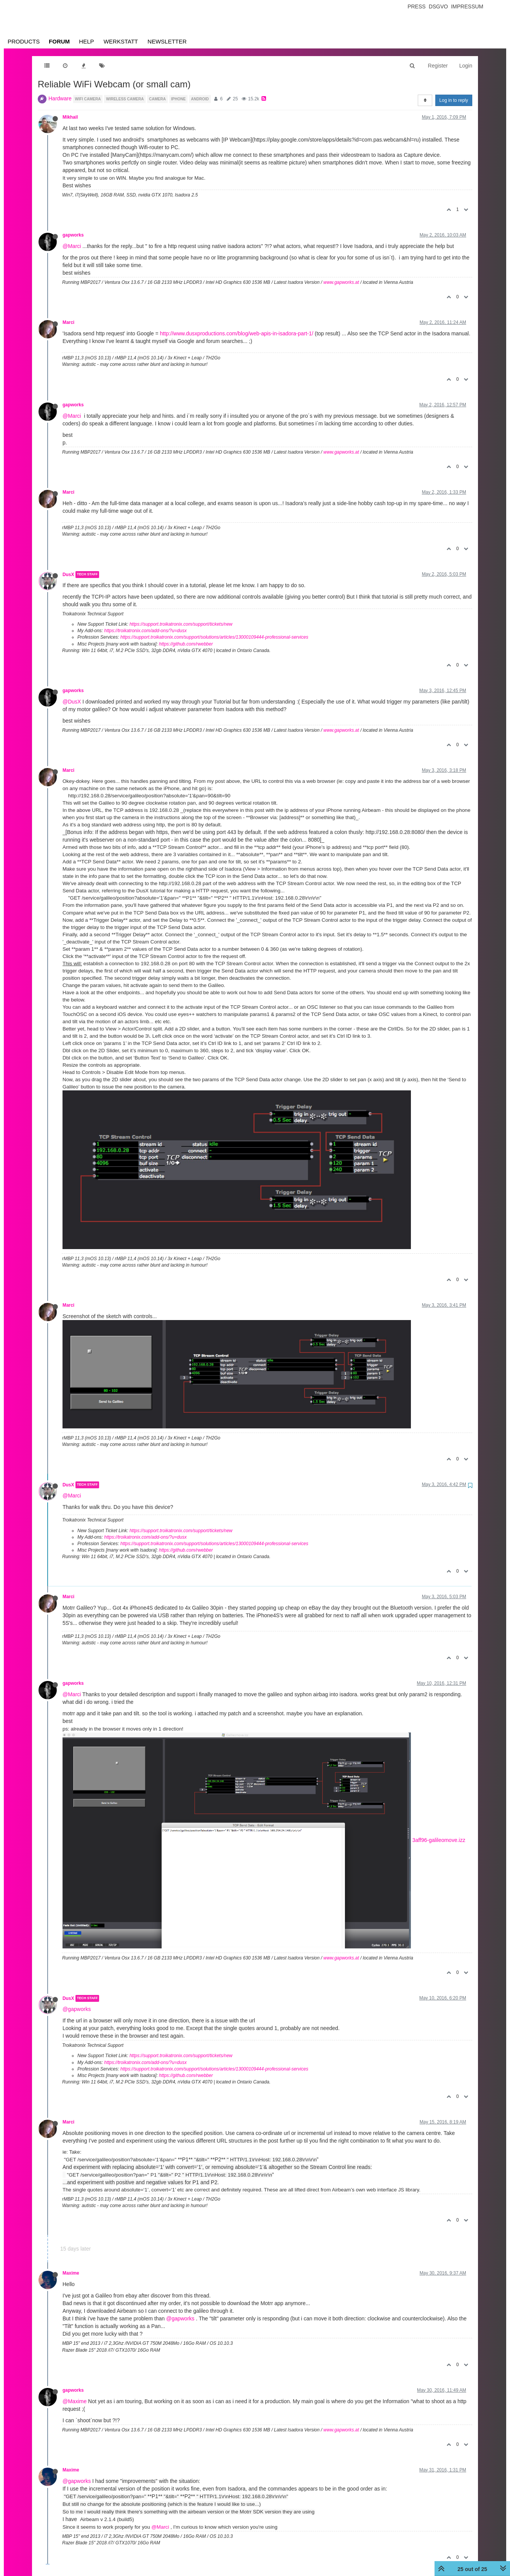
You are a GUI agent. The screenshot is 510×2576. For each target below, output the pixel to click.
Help (86, 41)
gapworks (73, 235)
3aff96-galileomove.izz (438, 1840)
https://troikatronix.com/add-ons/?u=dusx (145, 630)
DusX (68, 574)
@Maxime (75, 2401)
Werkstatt (121, 41)
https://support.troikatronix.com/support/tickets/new (181, 624)
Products (24, 41)
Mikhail (70, 117)
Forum (59, 41)
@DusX (72, 702)
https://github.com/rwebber (186, 644)
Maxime (71, 2273)
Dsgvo (438, 6)
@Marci (72, 246)
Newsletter (167, 41)
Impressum (467, 6)
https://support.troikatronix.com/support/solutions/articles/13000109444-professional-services (214, 637)
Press (416, 6)
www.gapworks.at (341, 282)
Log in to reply (453, 100)
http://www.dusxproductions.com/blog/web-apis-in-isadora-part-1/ (236, 333)
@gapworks (77, 2009)
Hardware (60, 98)
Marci (68, 322)
